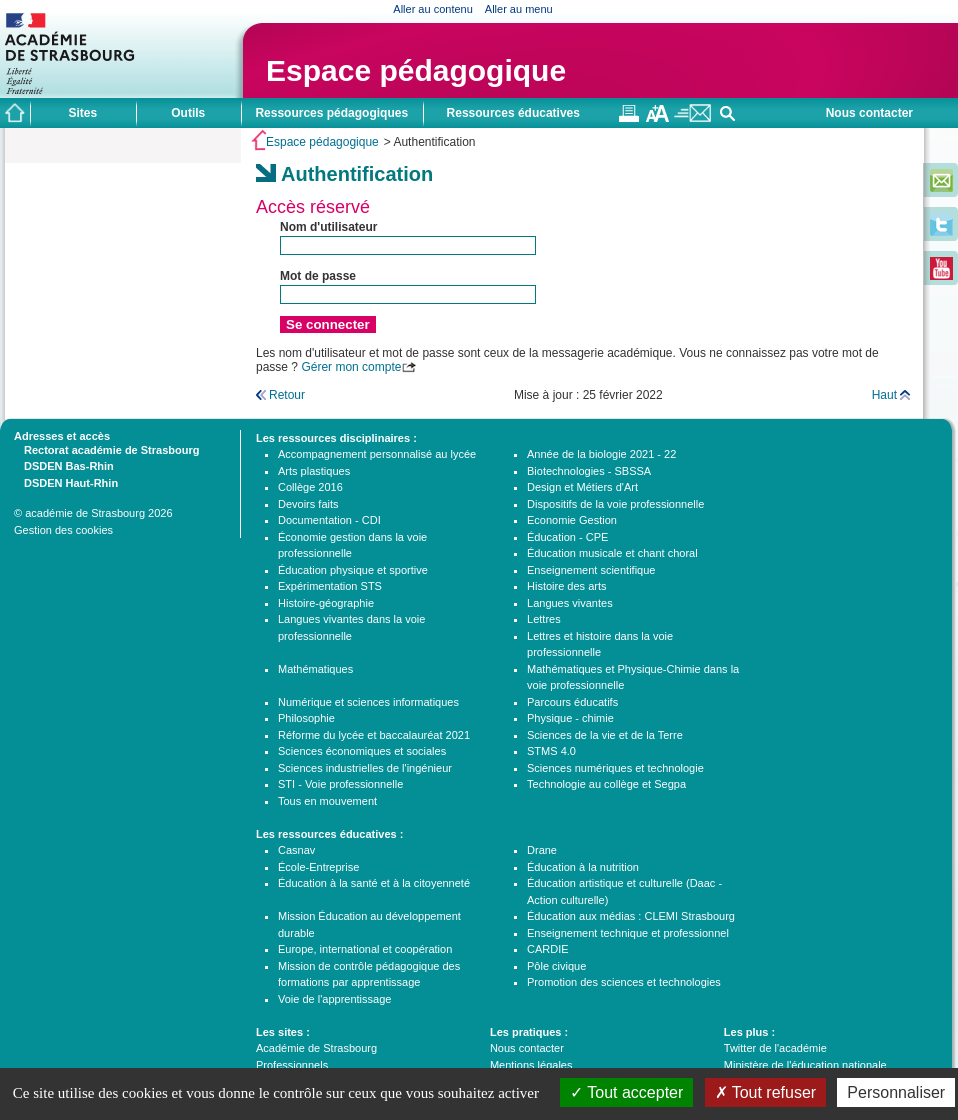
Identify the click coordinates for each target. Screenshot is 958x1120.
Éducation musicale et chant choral (612, 553)
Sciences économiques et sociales (362, 751)
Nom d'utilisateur (329, 227)
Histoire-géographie (326, 603)
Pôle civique (556, 966)
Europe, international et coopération (365, 949)
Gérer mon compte (351, 367)
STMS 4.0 (551, 751)
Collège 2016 (310, 487)
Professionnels (292, 1065)
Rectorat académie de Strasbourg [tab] (106, 449)
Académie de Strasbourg (316, 1048)
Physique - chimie (570, 718)
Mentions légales (531, 1065)
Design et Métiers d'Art (582, 487)
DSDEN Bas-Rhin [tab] (64, 465)
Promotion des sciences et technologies (624, 982)
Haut (884, 395)
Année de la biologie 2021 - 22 (601, 454)
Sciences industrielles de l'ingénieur (365, 768)
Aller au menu (519, 9)
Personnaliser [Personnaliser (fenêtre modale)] (896, 1092)
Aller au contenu (433, 9)
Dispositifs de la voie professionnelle (615, 504)
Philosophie (306, 718)
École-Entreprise (318, 867)
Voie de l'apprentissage (334, 999)
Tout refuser (766, 1092)
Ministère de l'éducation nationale (805, 1065)
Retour (287, 395)
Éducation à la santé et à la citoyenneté (374, 883)
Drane (542, 850)
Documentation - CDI (329, 520)
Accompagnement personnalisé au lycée (377, 454)
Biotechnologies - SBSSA (589, 471)
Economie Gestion (572, 520)
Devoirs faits (308, 504)
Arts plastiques (314, 471)
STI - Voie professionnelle (340, 784)
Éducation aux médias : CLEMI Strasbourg (631, 916)
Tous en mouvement (327, 801)
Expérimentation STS (330, 586)
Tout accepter (626, 1092)
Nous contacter (869, 113)
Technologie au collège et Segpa (606, 784)
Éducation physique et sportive (353, 570)
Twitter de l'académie (775, 1048)
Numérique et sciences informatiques (368, 702)
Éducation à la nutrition (583, 867)
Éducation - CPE (567, 537)
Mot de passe (318, 276)
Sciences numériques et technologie (615, 768)
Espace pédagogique (416, 70)
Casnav (296, 850)
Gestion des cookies (63, 530)
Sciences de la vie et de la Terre (605, 735)
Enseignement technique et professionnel (628, 933)
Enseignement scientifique (591, 570)
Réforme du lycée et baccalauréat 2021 (374, 735)
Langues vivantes (570, 603)
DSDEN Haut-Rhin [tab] (66, 482)
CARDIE (548, 949)
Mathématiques (315, 669)
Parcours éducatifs (572, 702)
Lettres (544, 619)
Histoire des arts (566, 586)
